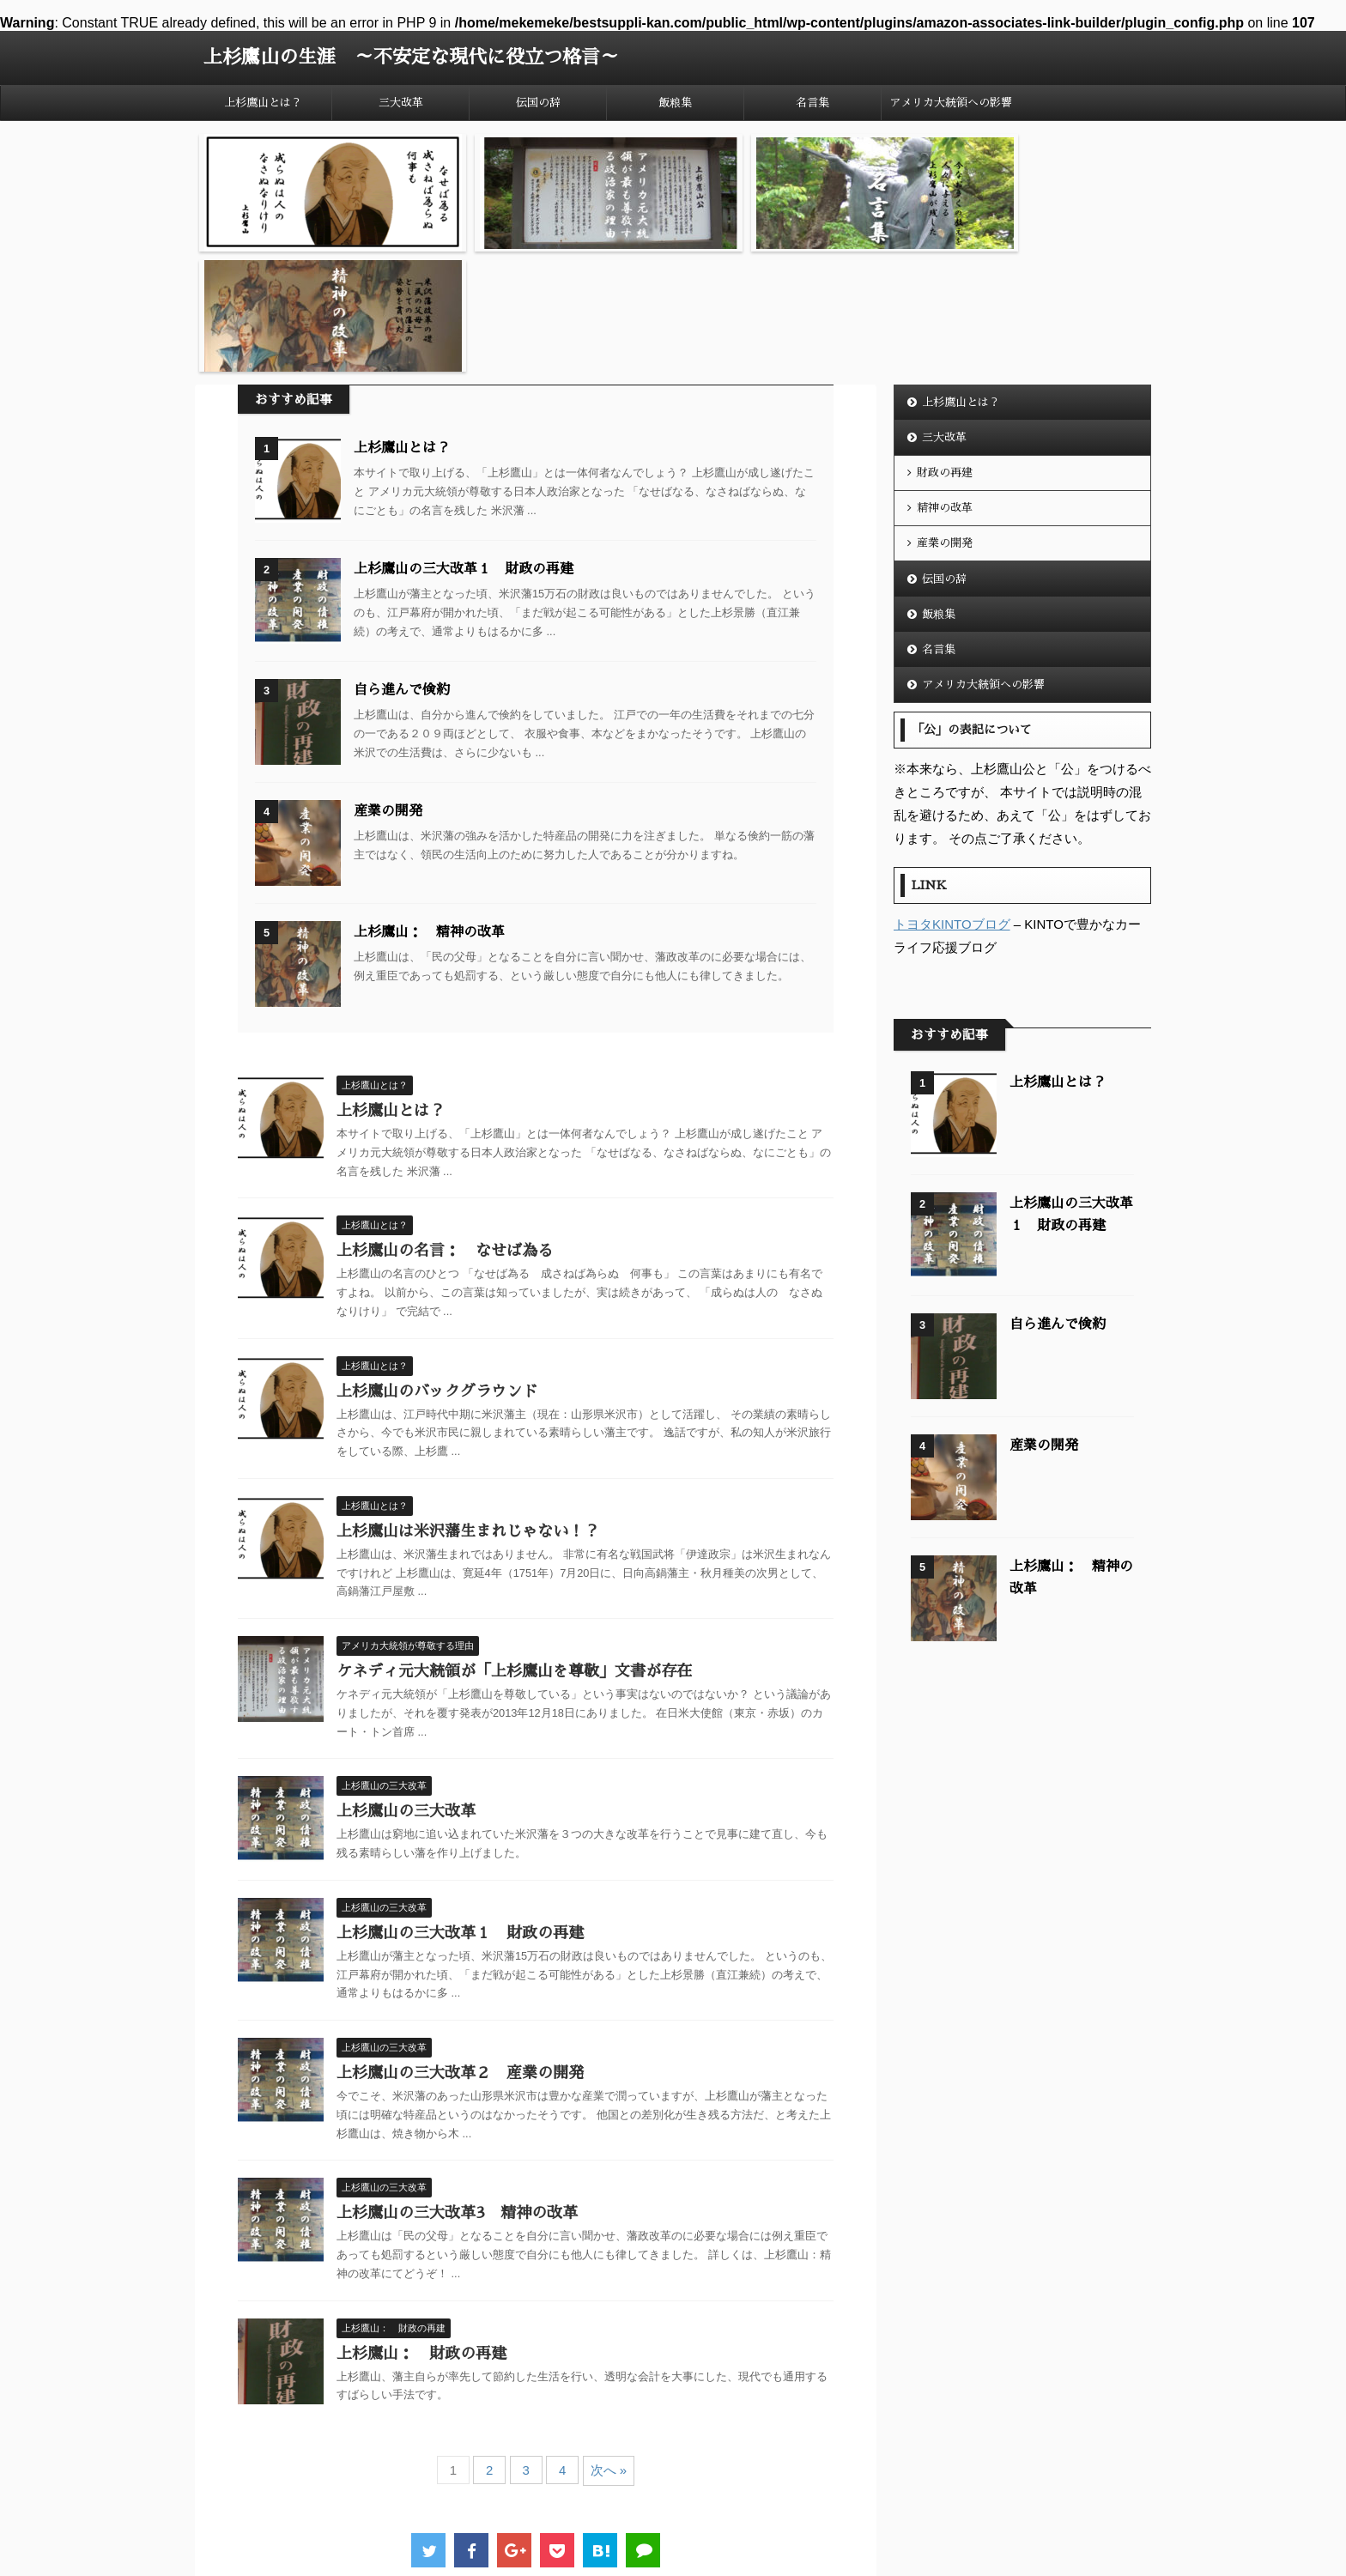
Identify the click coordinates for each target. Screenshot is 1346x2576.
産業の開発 (388, 679)
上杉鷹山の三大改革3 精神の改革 (457, 2080)
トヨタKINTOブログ (952, 792)
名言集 (812, 102)
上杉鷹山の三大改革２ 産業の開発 (460, 1941)
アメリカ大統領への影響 (950, 102)
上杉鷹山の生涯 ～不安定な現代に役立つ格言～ (411, 57)
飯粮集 (675, 102)
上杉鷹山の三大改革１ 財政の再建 (463, 437)
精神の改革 (945, 375)
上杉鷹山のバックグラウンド (436, 1258)
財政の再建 (945, 340)
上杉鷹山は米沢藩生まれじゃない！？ (467, 1398)
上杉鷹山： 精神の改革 (429, 800)
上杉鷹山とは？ (263, 102)
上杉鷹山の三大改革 (406, 1679)
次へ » (609, 2338)
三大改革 (401, 102)
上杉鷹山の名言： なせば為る (444, 1118)
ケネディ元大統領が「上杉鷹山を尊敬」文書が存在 (514, 1539)
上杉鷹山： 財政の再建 (421, 2220)
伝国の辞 (538, 102)
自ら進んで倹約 (402, 558)
